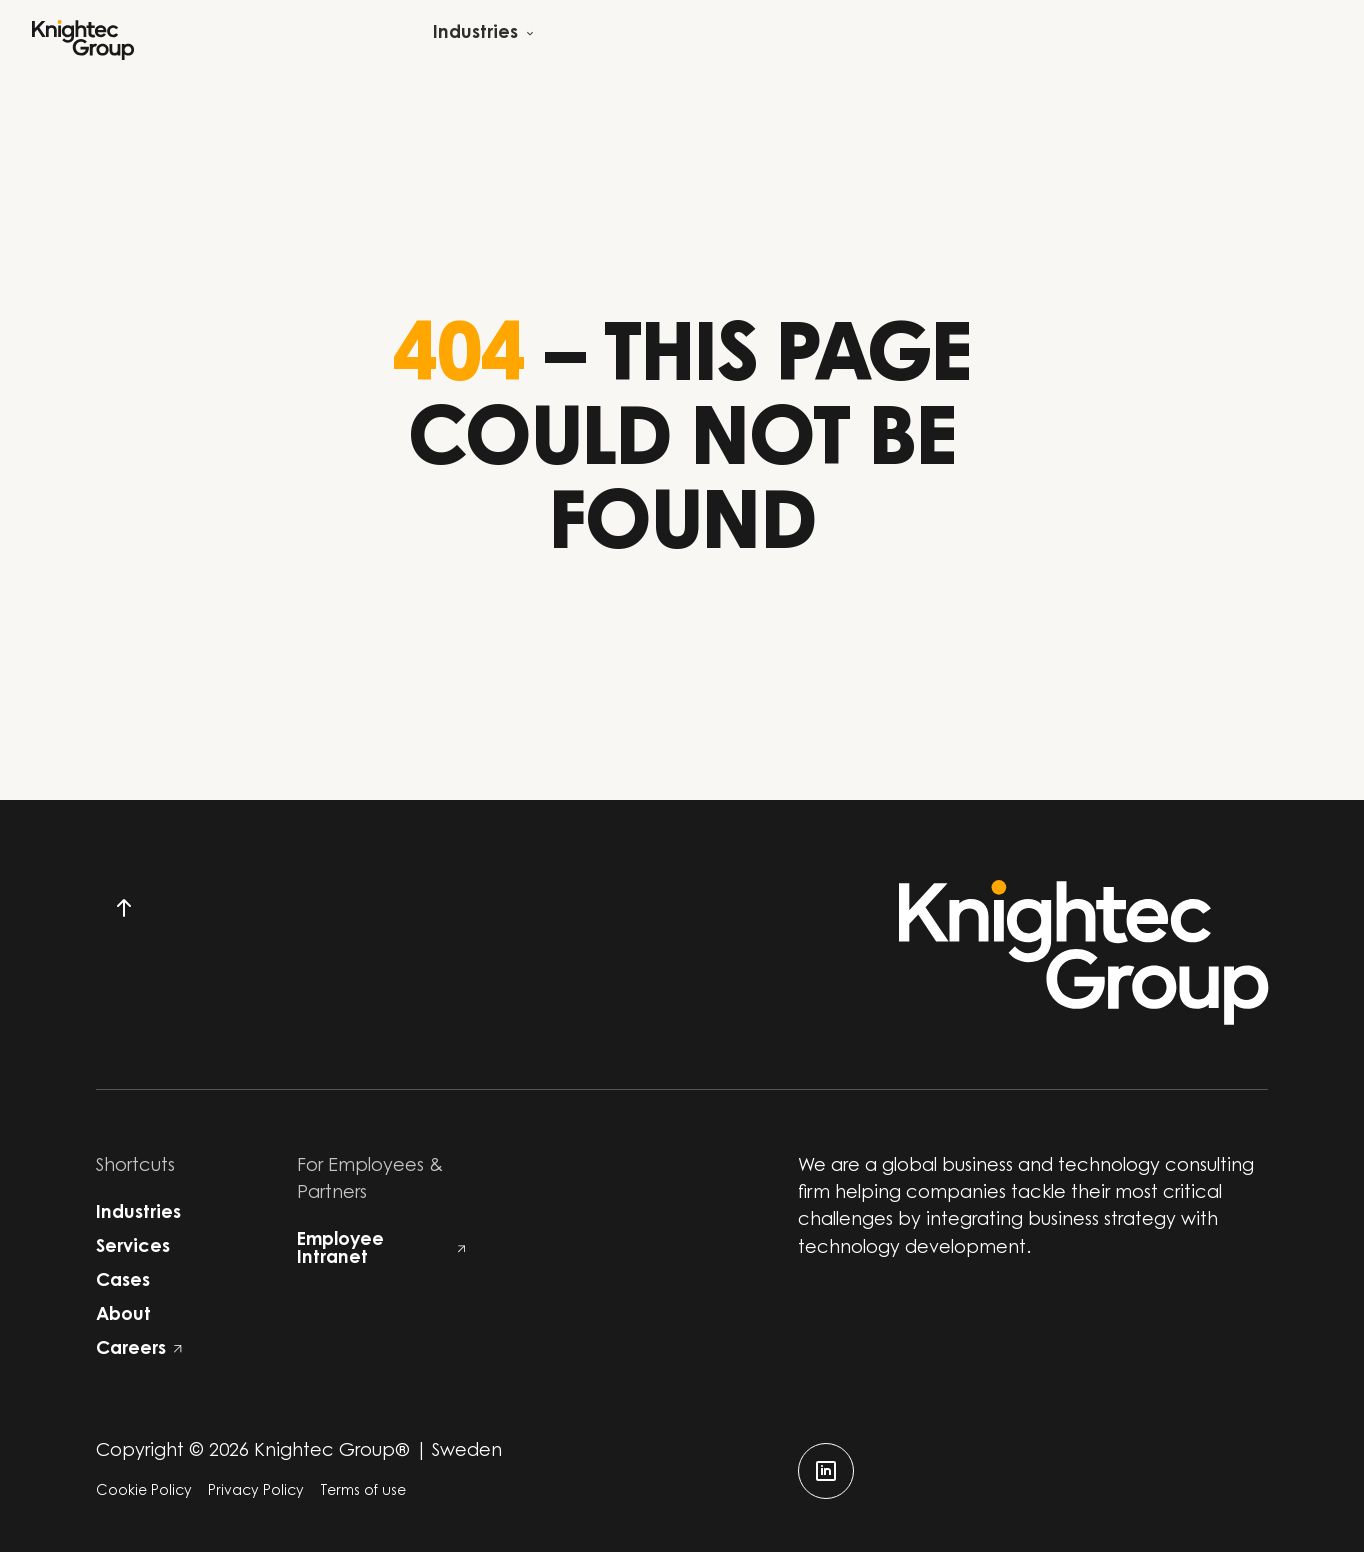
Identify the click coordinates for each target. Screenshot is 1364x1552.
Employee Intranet (381, 1250)
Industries (138, 1214)
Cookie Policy (144, 1492)
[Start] (83, 40)
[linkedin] (826, 1471)
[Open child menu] (483, 39)
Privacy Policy (256, 1492)
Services (133, 1248)
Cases (123, 1282)
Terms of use (363, 1492)
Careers (139, 1350)
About (123, 1316)
